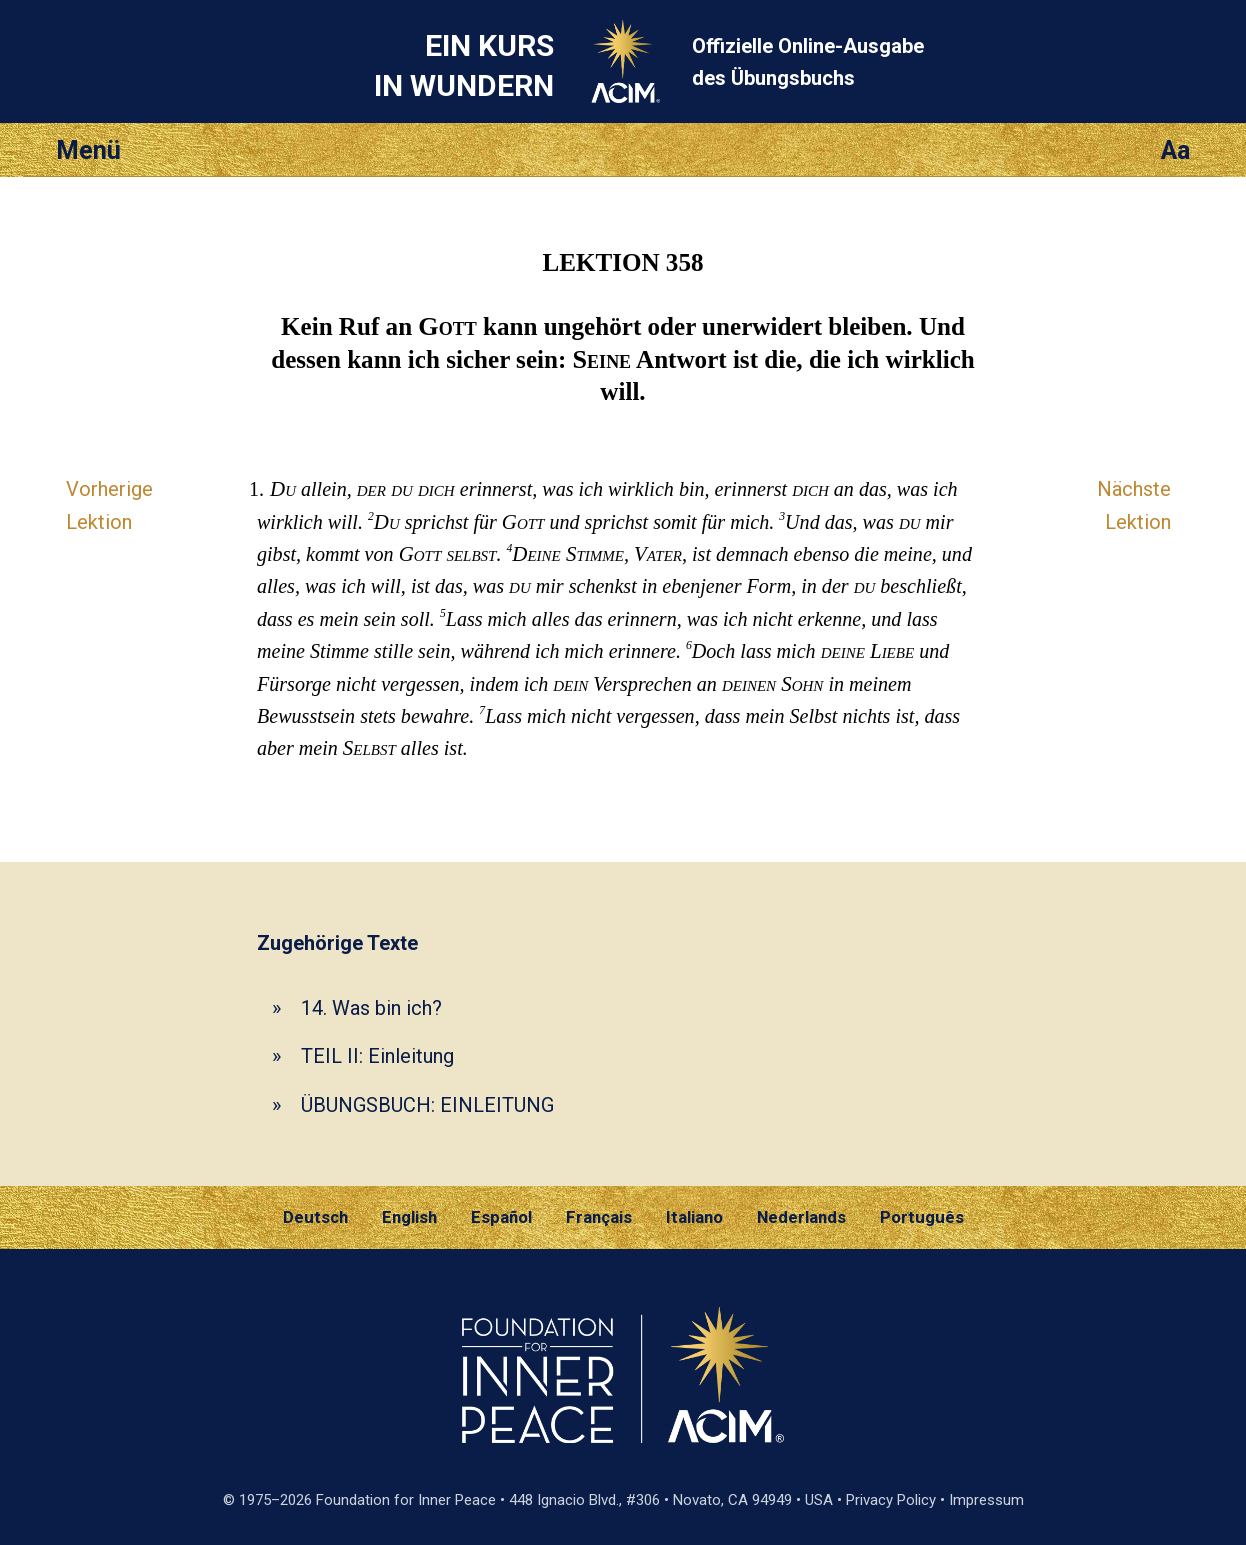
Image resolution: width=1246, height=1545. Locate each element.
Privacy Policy (891, 1500)
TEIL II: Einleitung (377, 1056)
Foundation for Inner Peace (406, 1500)
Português (922, 1217)
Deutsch (315, 1217)
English (409, 1217)
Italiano (694, 1217)
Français (599, 1217)
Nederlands (801, 1217)
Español (501, 1217)
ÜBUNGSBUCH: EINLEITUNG (427, 1105)
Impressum (986, 1500)
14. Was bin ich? (371, 1008)
